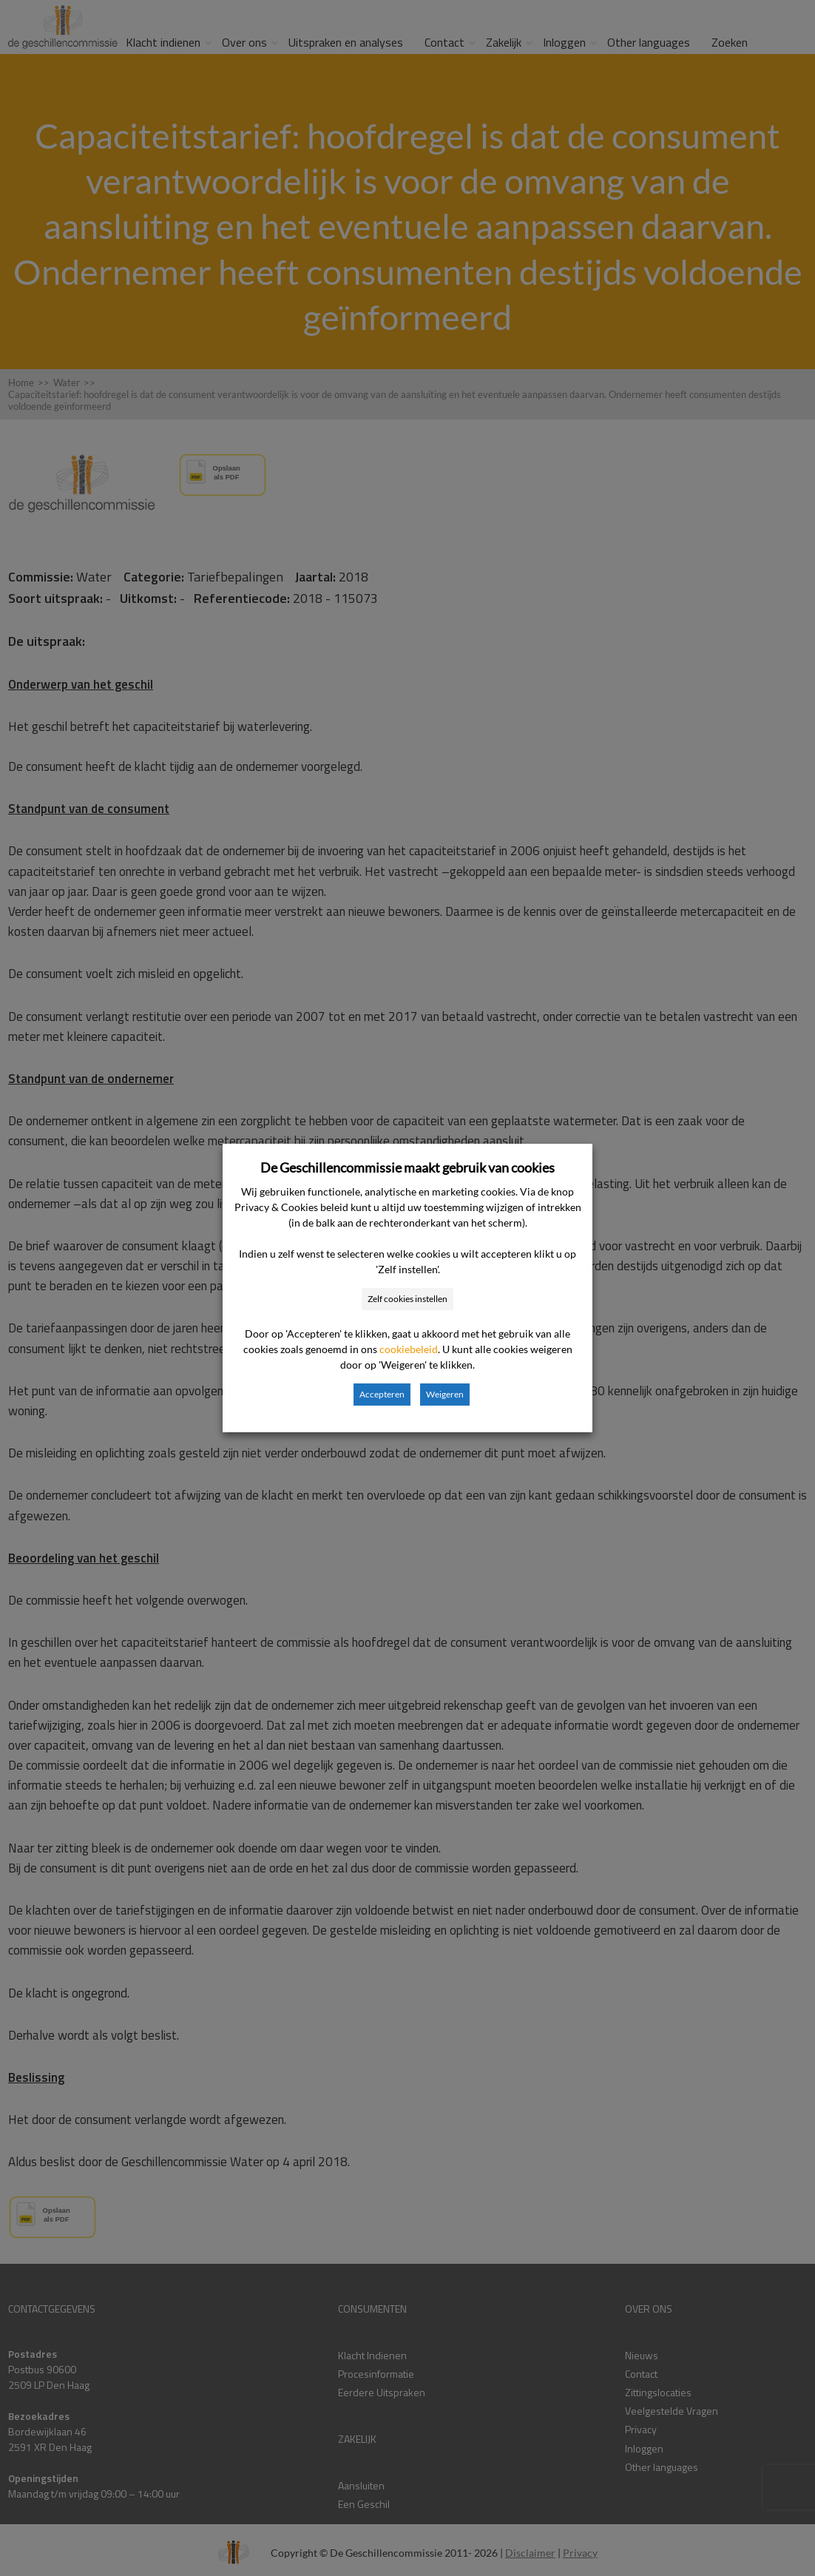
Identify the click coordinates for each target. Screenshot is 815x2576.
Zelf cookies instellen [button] (407, 1298)
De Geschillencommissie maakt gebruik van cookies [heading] (407, 1167)
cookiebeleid (408, 1349)
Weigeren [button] (445, 1394)
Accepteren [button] (382, 1394)
